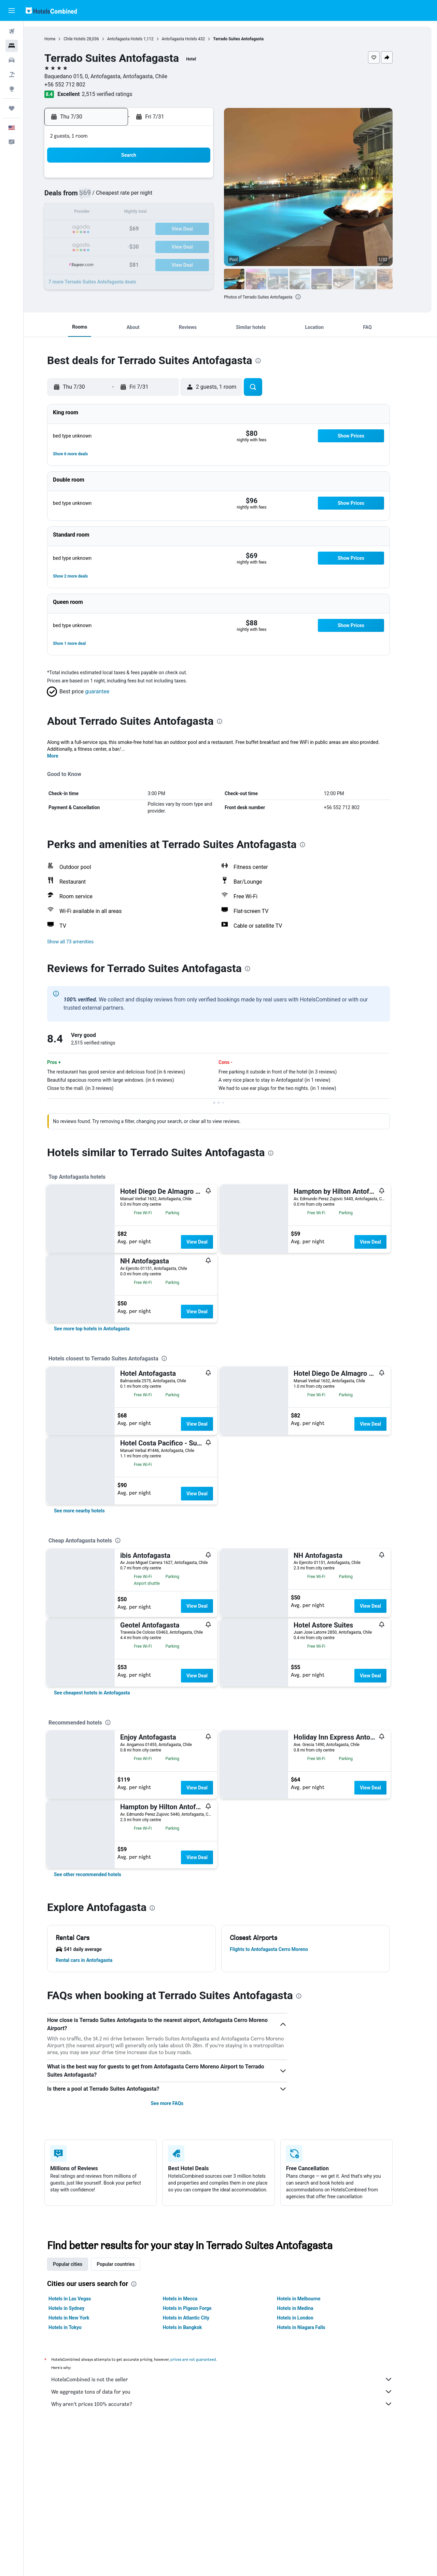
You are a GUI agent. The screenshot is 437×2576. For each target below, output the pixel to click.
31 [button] (191, 246)
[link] (103, 1328)
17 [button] (191, 213)
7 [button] (141, 196)
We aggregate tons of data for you (234, 2391)
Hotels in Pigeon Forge (198, 2308)
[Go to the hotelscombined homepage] (51, 10)
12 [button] (109, 213)
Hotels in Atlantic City (197, 2318)
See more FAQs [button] (179, 2103)
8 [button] (157, 196)
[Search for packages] (11, 74)
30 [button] (174, 246)
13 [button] (125, 213)
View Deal (208, 1242)
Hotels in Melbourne (310, 2298)
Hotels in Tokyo (77, 2327)
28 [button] (142, 246)
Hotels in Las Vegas (81, 2298)
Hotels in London (307, 2318)
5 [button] (108, 196)
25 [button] (207, 229)
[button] (11, 10)
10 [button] (191, 196)
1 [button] (157, 180)
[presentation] (310, 297)
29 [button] (158, 246)
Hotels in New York (80, 2318)
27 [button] (125, 246)
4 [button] (207, 180)
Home (61, 39)
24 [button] (191, 229)
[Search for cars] (11, 60)
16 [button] (174, 213)
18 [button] (207, 213)
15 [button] (158, 213)
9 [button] (174, 196)
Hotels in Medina (307, 2308)
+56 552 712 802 (76, 84)
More (64, 756)
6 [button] (125, 196)
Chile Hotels (86, 39)
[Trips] (11, 108)
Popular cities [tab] (79, 2264)
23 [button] (174, 229)
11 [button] (207, 196)
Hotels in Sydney (78, 2308)
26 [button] (109, 246)
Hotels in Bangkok (194, 2327)
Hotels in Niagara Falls (313, 2327)
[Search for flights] (11, 31)
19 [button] (109, 229)
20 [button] (125, 229)
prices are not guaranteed (205, 2359)
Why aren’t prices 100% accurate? (234, 2404)
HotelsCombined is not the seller (234, 2379)
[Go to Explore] (11, 89)
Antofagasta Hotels (136, 39)
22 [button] (158, 229)
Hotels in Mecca (191, 2298)
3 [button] (190, 180)
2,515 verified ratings (119, 94)
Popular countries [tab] (127, 2264)
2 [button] (174, 180)
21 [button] (142, 229)
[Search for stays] (11, 46)
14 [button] (142, 213)
